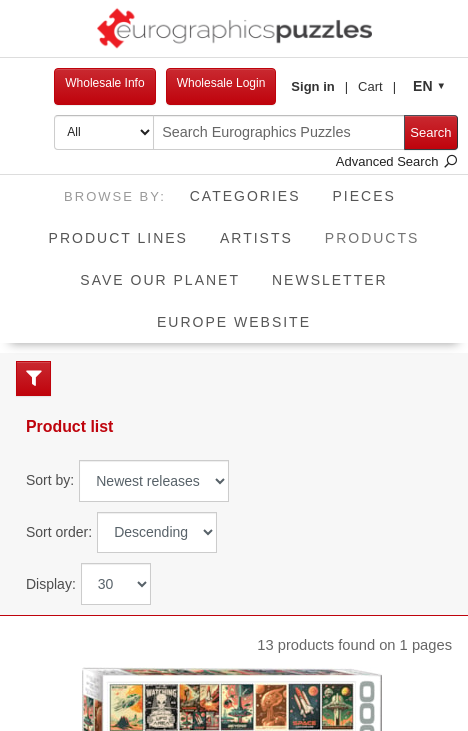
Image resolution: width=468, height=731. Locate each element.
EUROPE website (234, 322)
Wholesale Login (221, 83)
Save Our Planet (160, 280)
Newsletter (330, 280)
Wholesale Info (104, 83)
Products (380, 231)
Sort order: (59, 532)
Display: (51, 584)
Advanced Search (397, 161)
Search (430, 132)
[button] (319, 87)
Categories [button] (245, 196)
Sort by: (50, 480)
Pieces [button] (364, 196)
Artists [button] (256, 238)
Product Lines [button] (118, 238)
